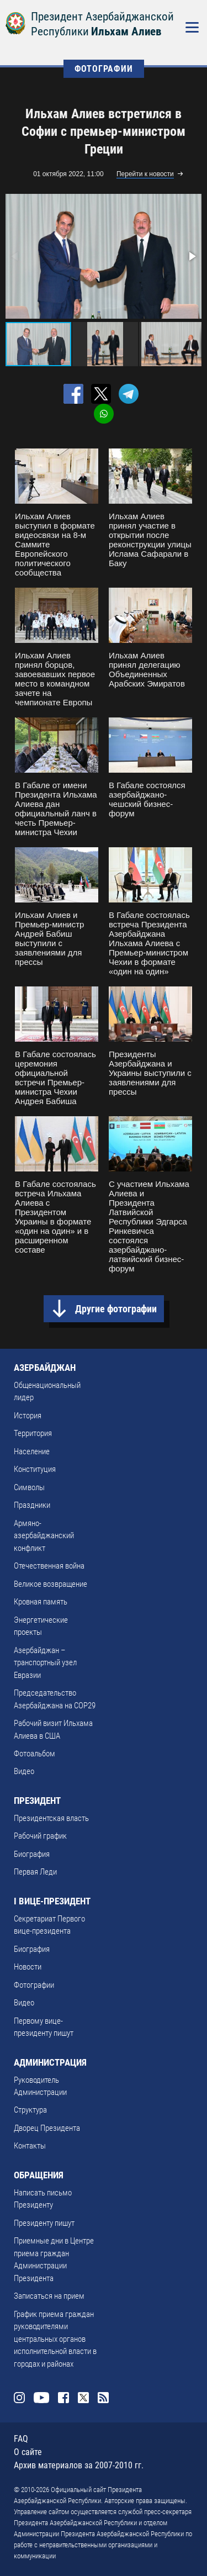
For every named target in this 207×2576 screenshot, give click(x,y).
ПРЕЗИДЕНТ (37, 1800)
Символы (29, 1487)
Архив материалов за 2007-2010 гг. (79, 2465)
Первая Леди (35, 1872)
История (27, 1416)
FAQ (21, 2439)
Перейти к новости (145, 174)
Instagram (19, 2397)
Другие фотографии (116, 1309)
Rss (103, 2397)
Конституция (35, 1469)
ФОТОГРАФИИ (104, 69)
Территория (33, 1433)
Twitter (83, 2397)
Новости (27, 1967)
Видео (24, 1771)
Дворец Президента (47, 2128)
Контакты (30, 2146)
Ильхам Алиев (126, 31)
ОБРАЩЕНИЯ (38, 2175)
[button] (191, 256)
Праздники (32, 1505)
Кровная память (40, 1602)
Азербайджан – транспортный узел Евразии (45, 1662)
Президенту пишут (44, 2223)
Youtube (41, 2397)
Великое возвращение (50, 1584)
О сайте (28, 2452)
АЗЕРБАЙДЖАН (45, 1367)
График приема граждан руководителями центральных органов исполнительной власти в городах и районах (55, 2339)
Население (32, 1451)
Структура (30, 2110)
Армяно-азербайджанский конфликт (44, 1535)
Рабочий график (40, 1836)
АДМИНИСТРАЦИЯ (50, 2062)
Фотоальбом (34, 1754)
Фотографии (34, 1985)
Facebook (63, 2397)
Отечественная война (49, 1566)
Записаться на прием (49, 2296)
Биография (32, 1854)
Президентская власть (51, 1818)
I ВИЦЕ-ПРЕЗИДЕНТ (52, 1901)
